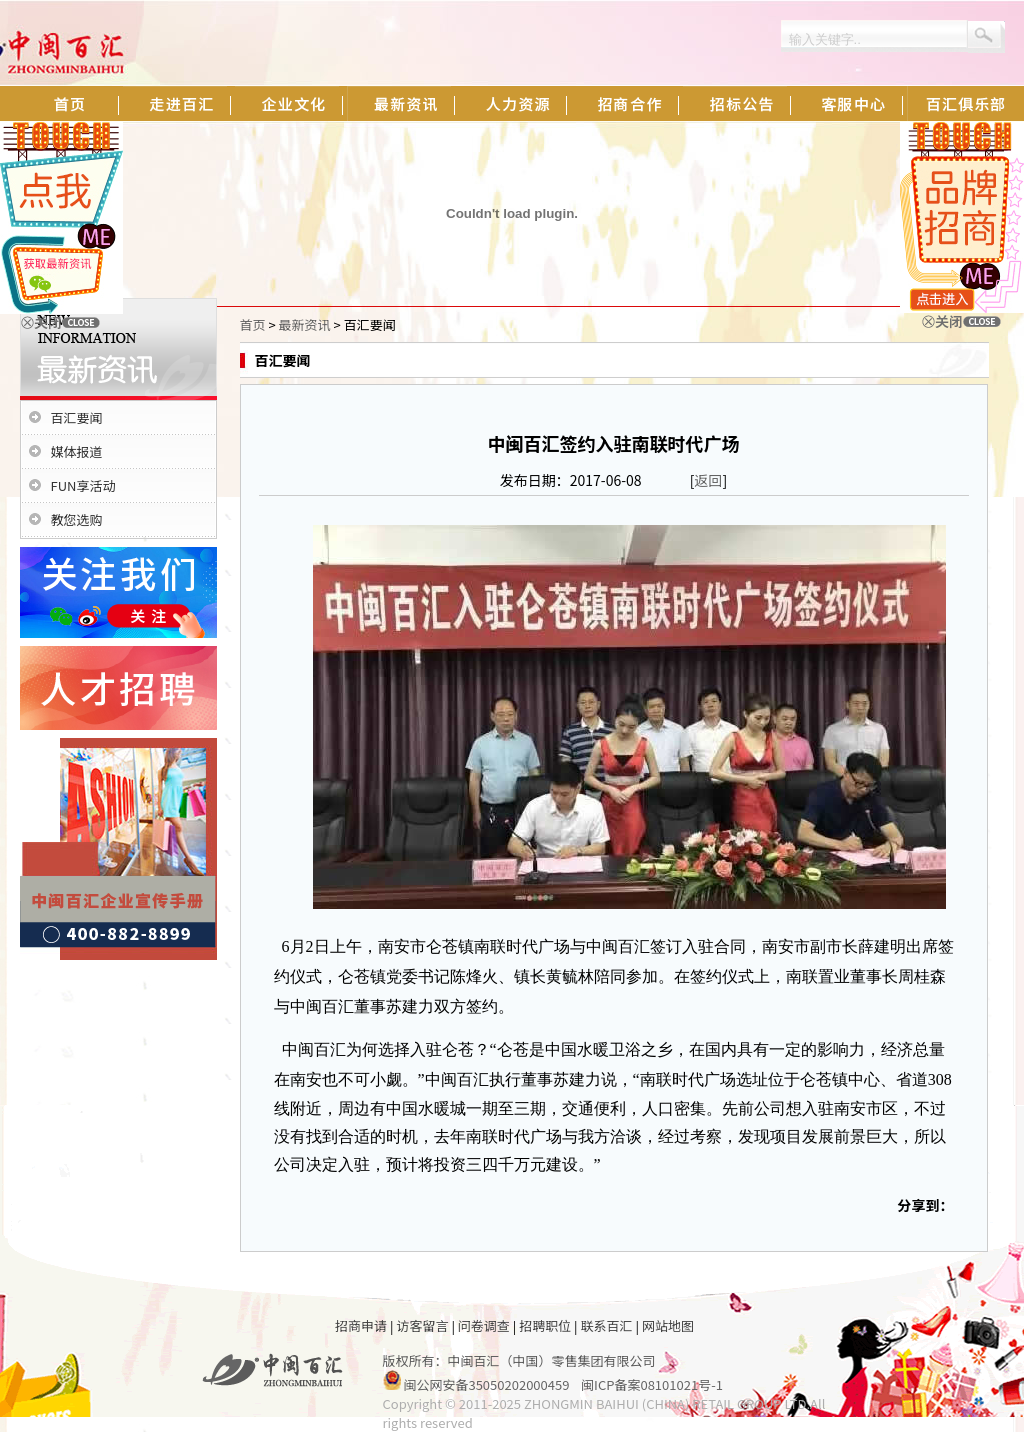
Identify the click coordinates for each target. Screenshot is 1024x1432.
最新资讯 (305, 324)
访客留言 (422, 1325)
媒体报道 (77, 451)
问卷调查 (484, 1325)
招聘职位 (545, 1325)
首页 (253, 324)
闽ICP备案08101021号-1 (652, 1384)
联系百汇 (607, 1325)
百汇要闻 (77, 417)
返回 (709, 480)
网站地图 (668, 1325)
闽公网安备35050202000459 (486, 1384)
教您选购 (77, 519)
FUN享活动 (83, 485)
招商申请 (361, 1325)
